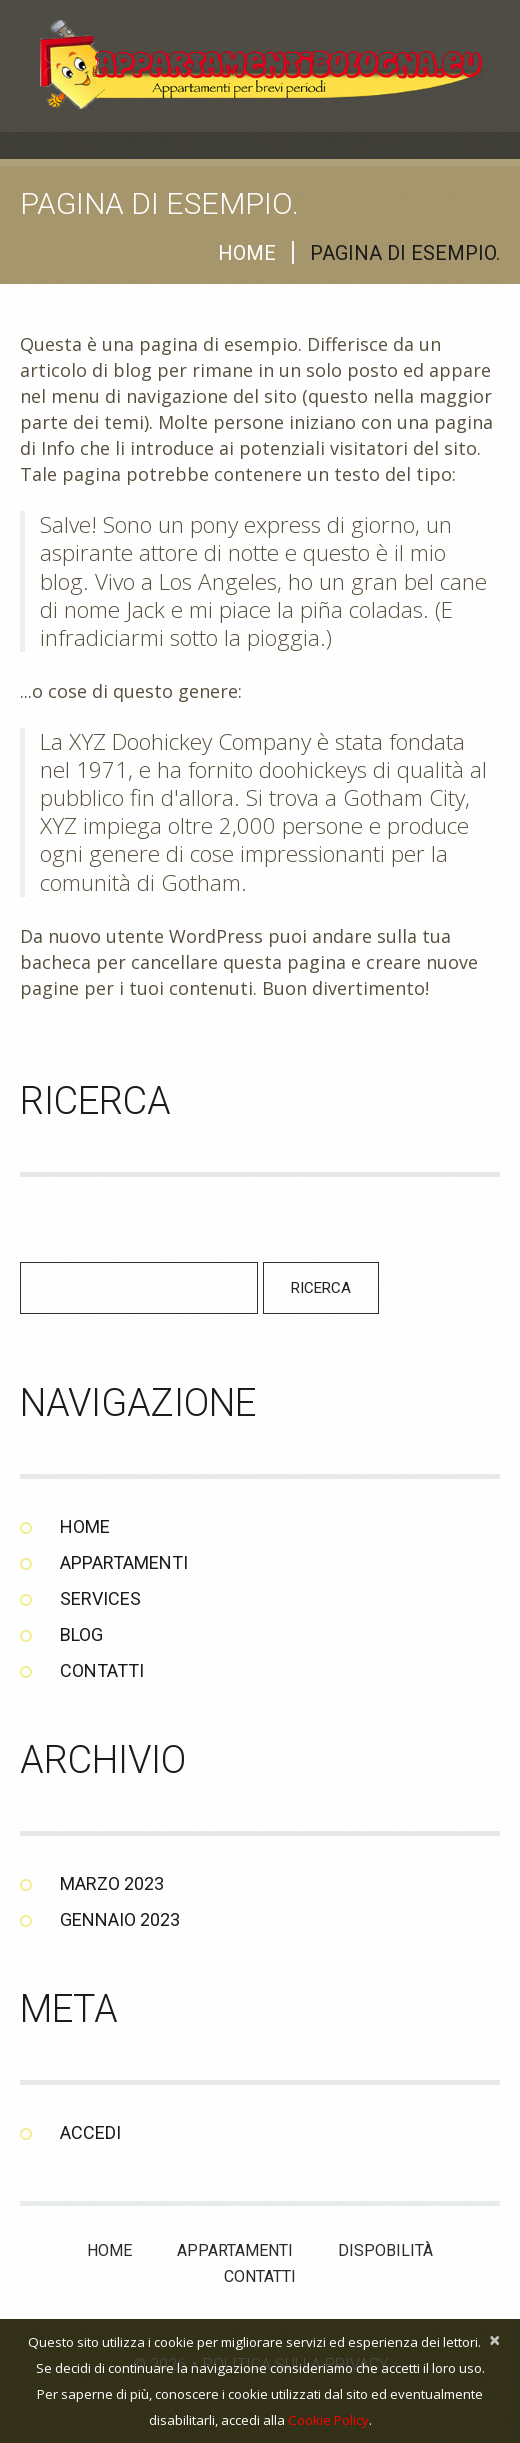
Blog (81, 1634)
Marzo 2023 (112, 1883)
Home (247, 253)
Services (100, 1598)
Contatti (102, 1670)
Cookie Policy (328, 2420)
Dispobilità (385, 2250)
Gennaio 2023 (120, 1919)
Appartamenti (124, 1562)
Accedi (90, 2132)
